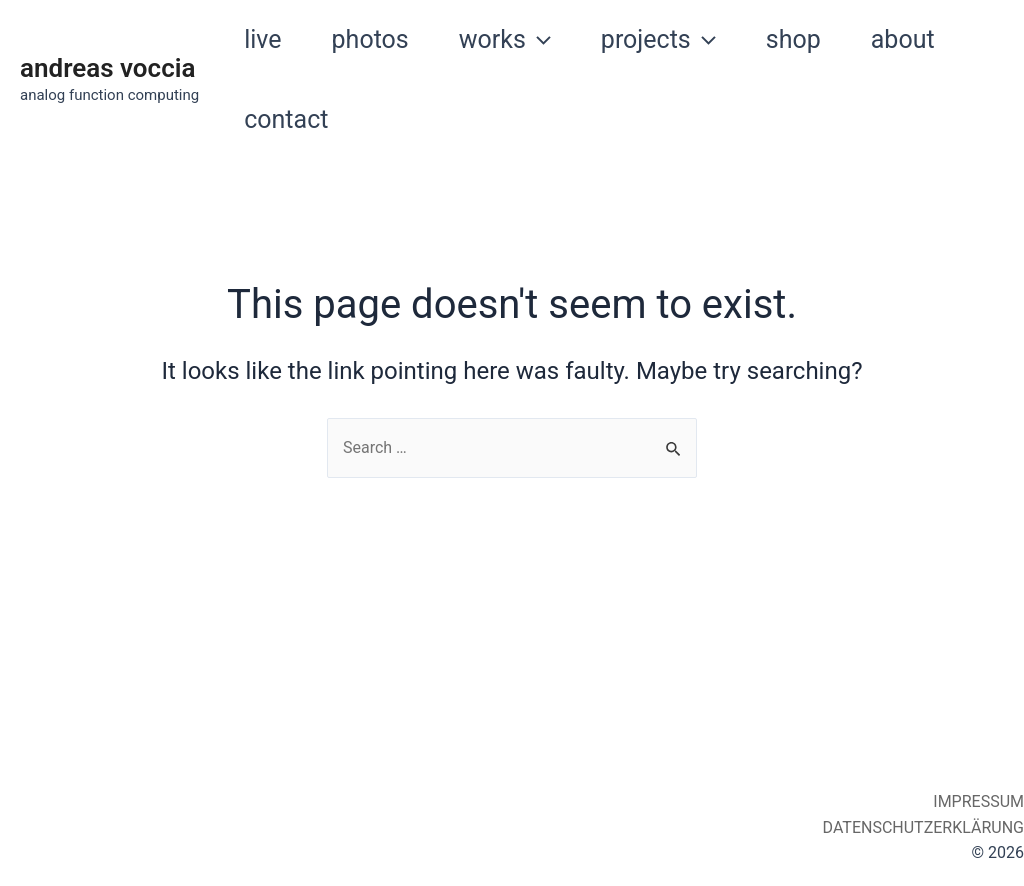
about (903, 39)
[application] (538, 40)
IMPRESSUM (976, 801)
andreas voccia (107, 68)
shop (793, 39)
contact (286, 119)
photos (370, 39)
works (505, 40)
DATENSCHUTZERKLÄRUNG (921, 827)
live (262, 39)
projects (658, 40)
